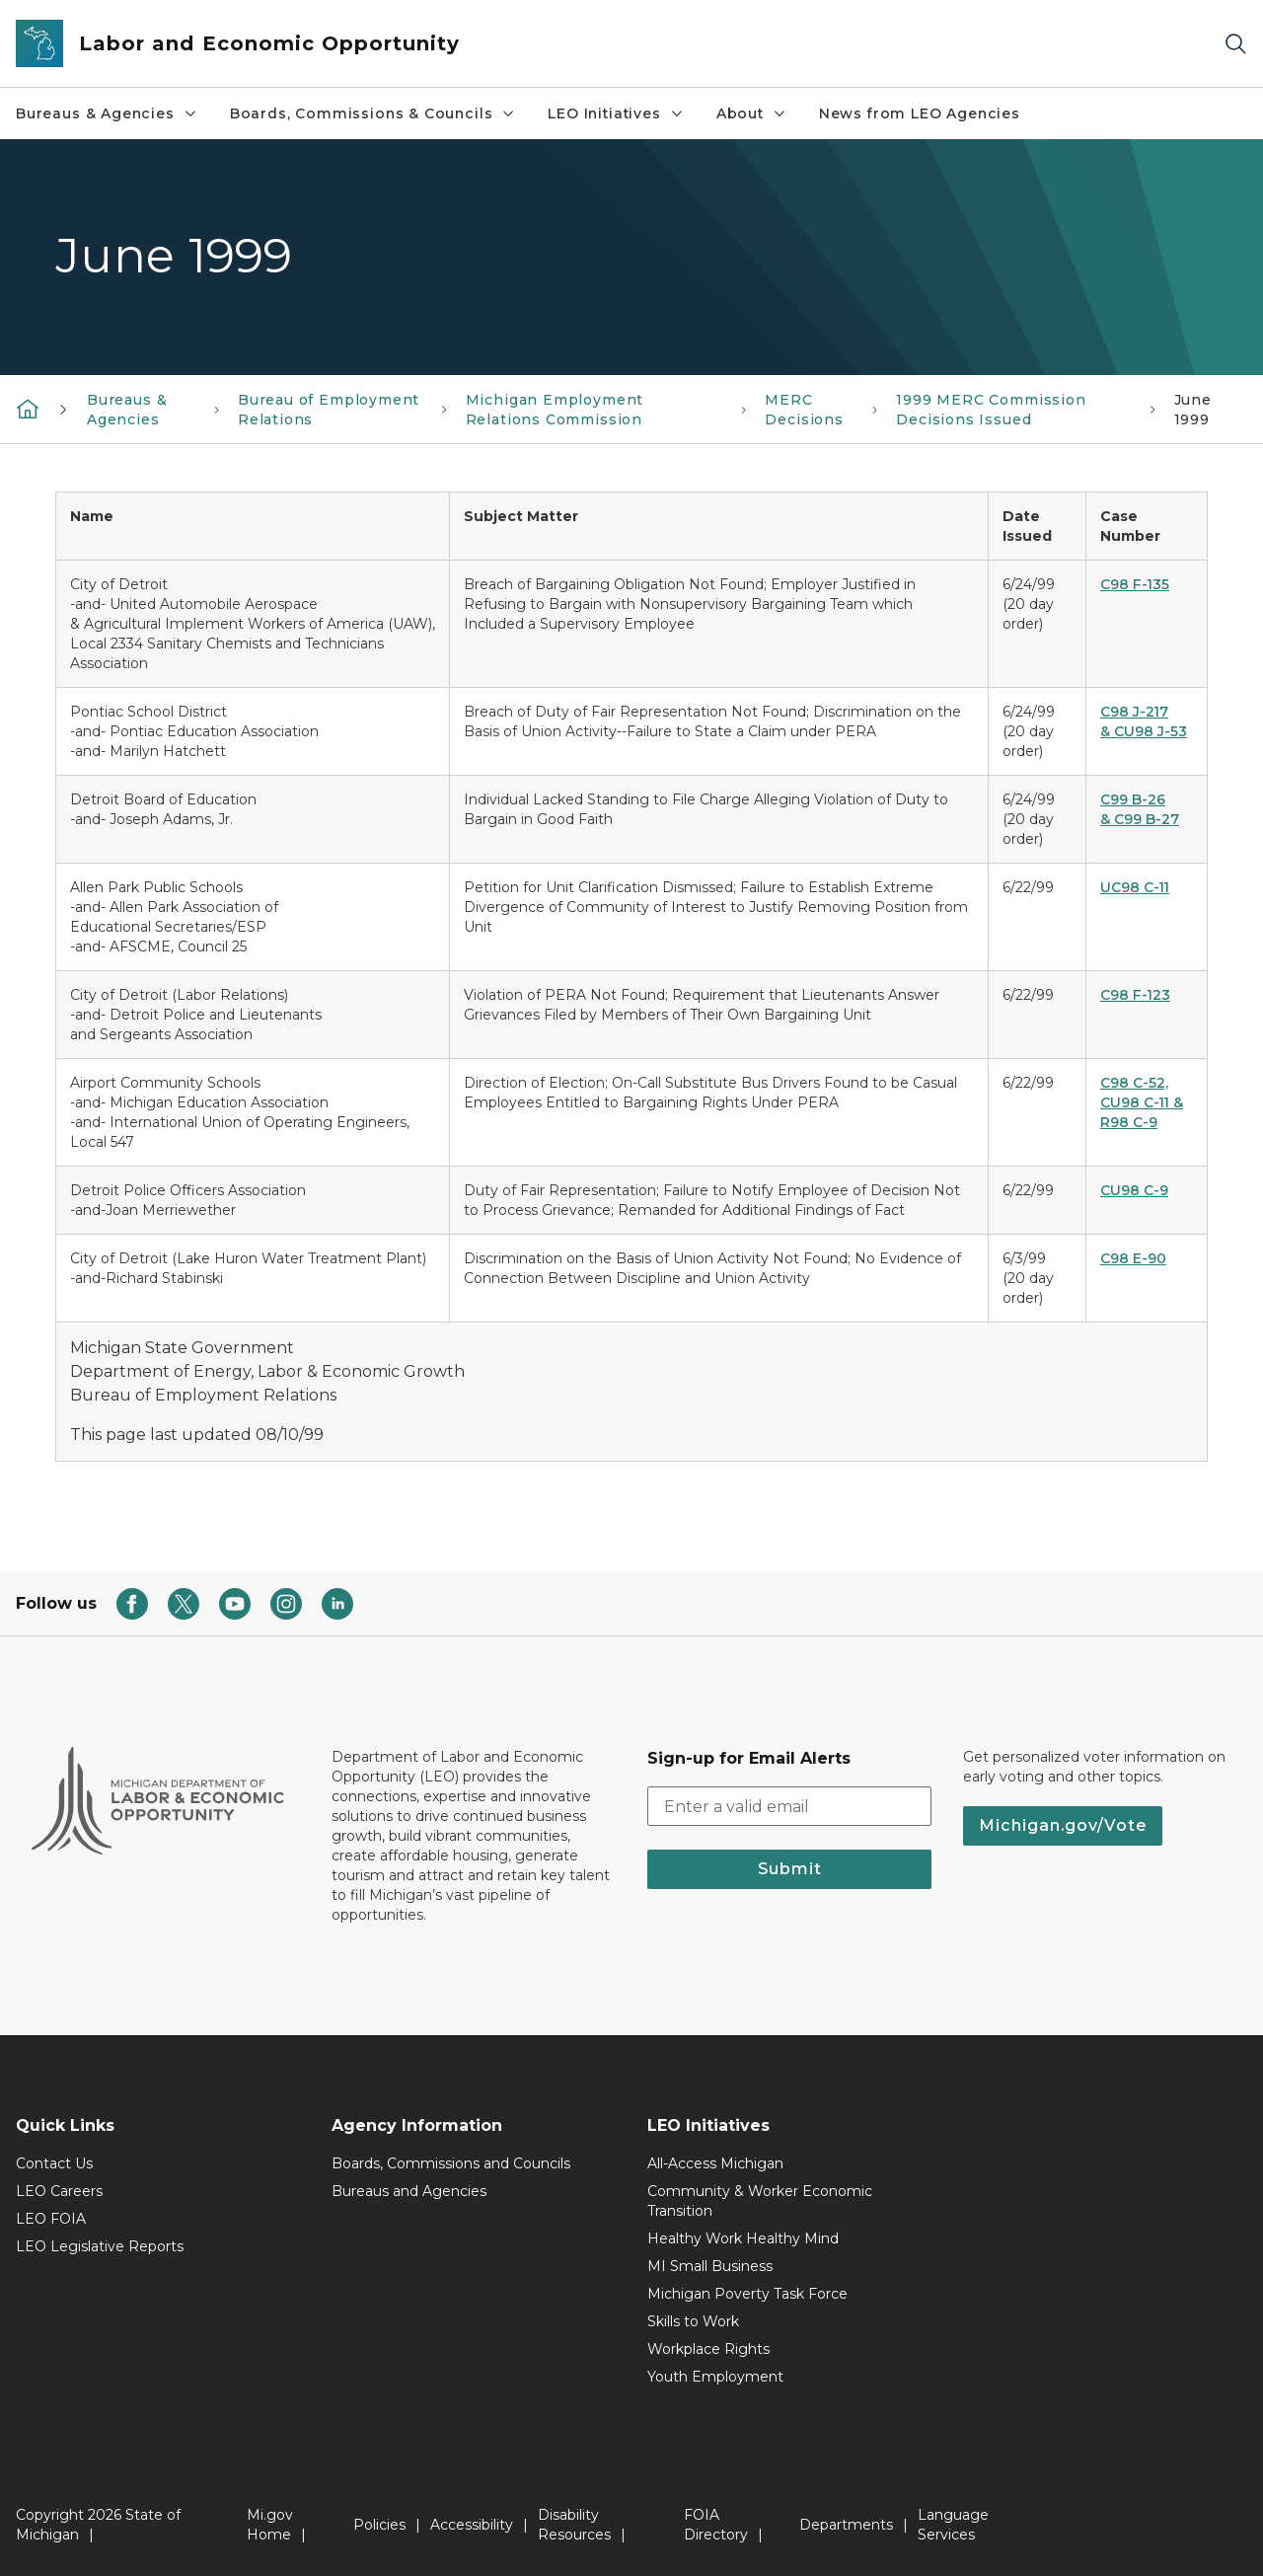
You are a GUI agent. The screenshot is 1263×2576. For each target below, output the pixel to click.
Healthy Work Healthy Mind (743, 2238)
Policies (379, 2525)
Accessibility (471, 2525)
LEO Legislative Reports (100, 2246)
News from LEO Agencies (919, 113)
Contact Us (54, 2163)
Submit (790, 1868)
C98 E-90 (1133, 1258)
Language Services (953, 2524)
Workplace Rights (708, 2349)
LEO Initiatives (616, 113)
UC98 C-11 (1134, 887)
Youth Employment (715, 2377)
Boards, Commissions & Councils (373, 113)
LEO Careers (59, 2191)
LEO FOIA (51, 2219)
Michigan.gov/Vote (1063, 1825)
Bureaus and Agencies (409, 2191)
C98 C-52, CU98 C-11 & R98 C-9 (1141, 1102)
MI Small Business (710, 2266)
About (751, 113)
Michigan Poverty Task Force (747, 2294)
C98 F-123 (1135, 995)
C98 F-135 (1134, 584)
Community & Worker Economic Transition (759, 2201)
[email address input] (789, 1806)
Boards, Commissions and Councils (451, 2163)
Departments (846, 2525)
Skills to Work (693, 2321)
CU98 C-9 (1134, 1190)
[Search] (1235, 44)
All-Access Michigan (715, 2163)
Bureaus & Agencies (107, 113)
